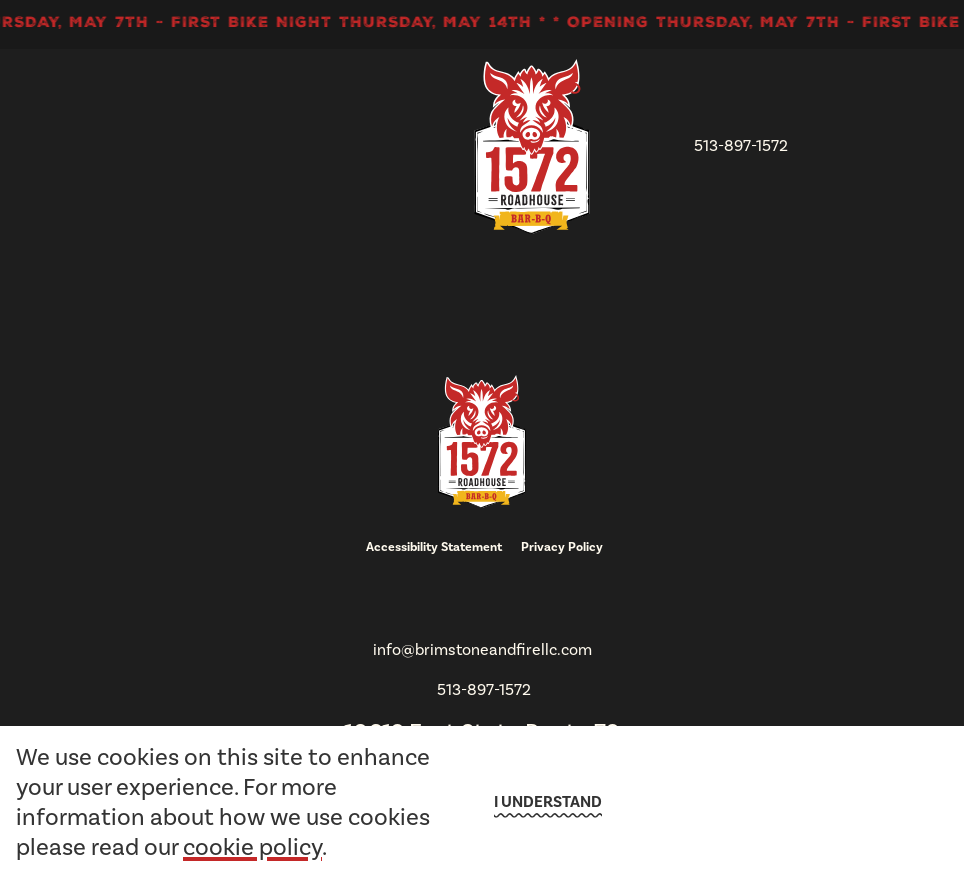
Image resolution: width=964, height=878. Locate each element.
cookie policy (252, 847)
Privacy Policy (562, 547)
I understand (548, 802)
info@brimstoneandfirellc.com (482, 649)
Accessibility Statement (434, 547)
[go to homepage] (532, 146)
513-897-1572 (741, 145)
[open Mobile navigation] (842, 147)
